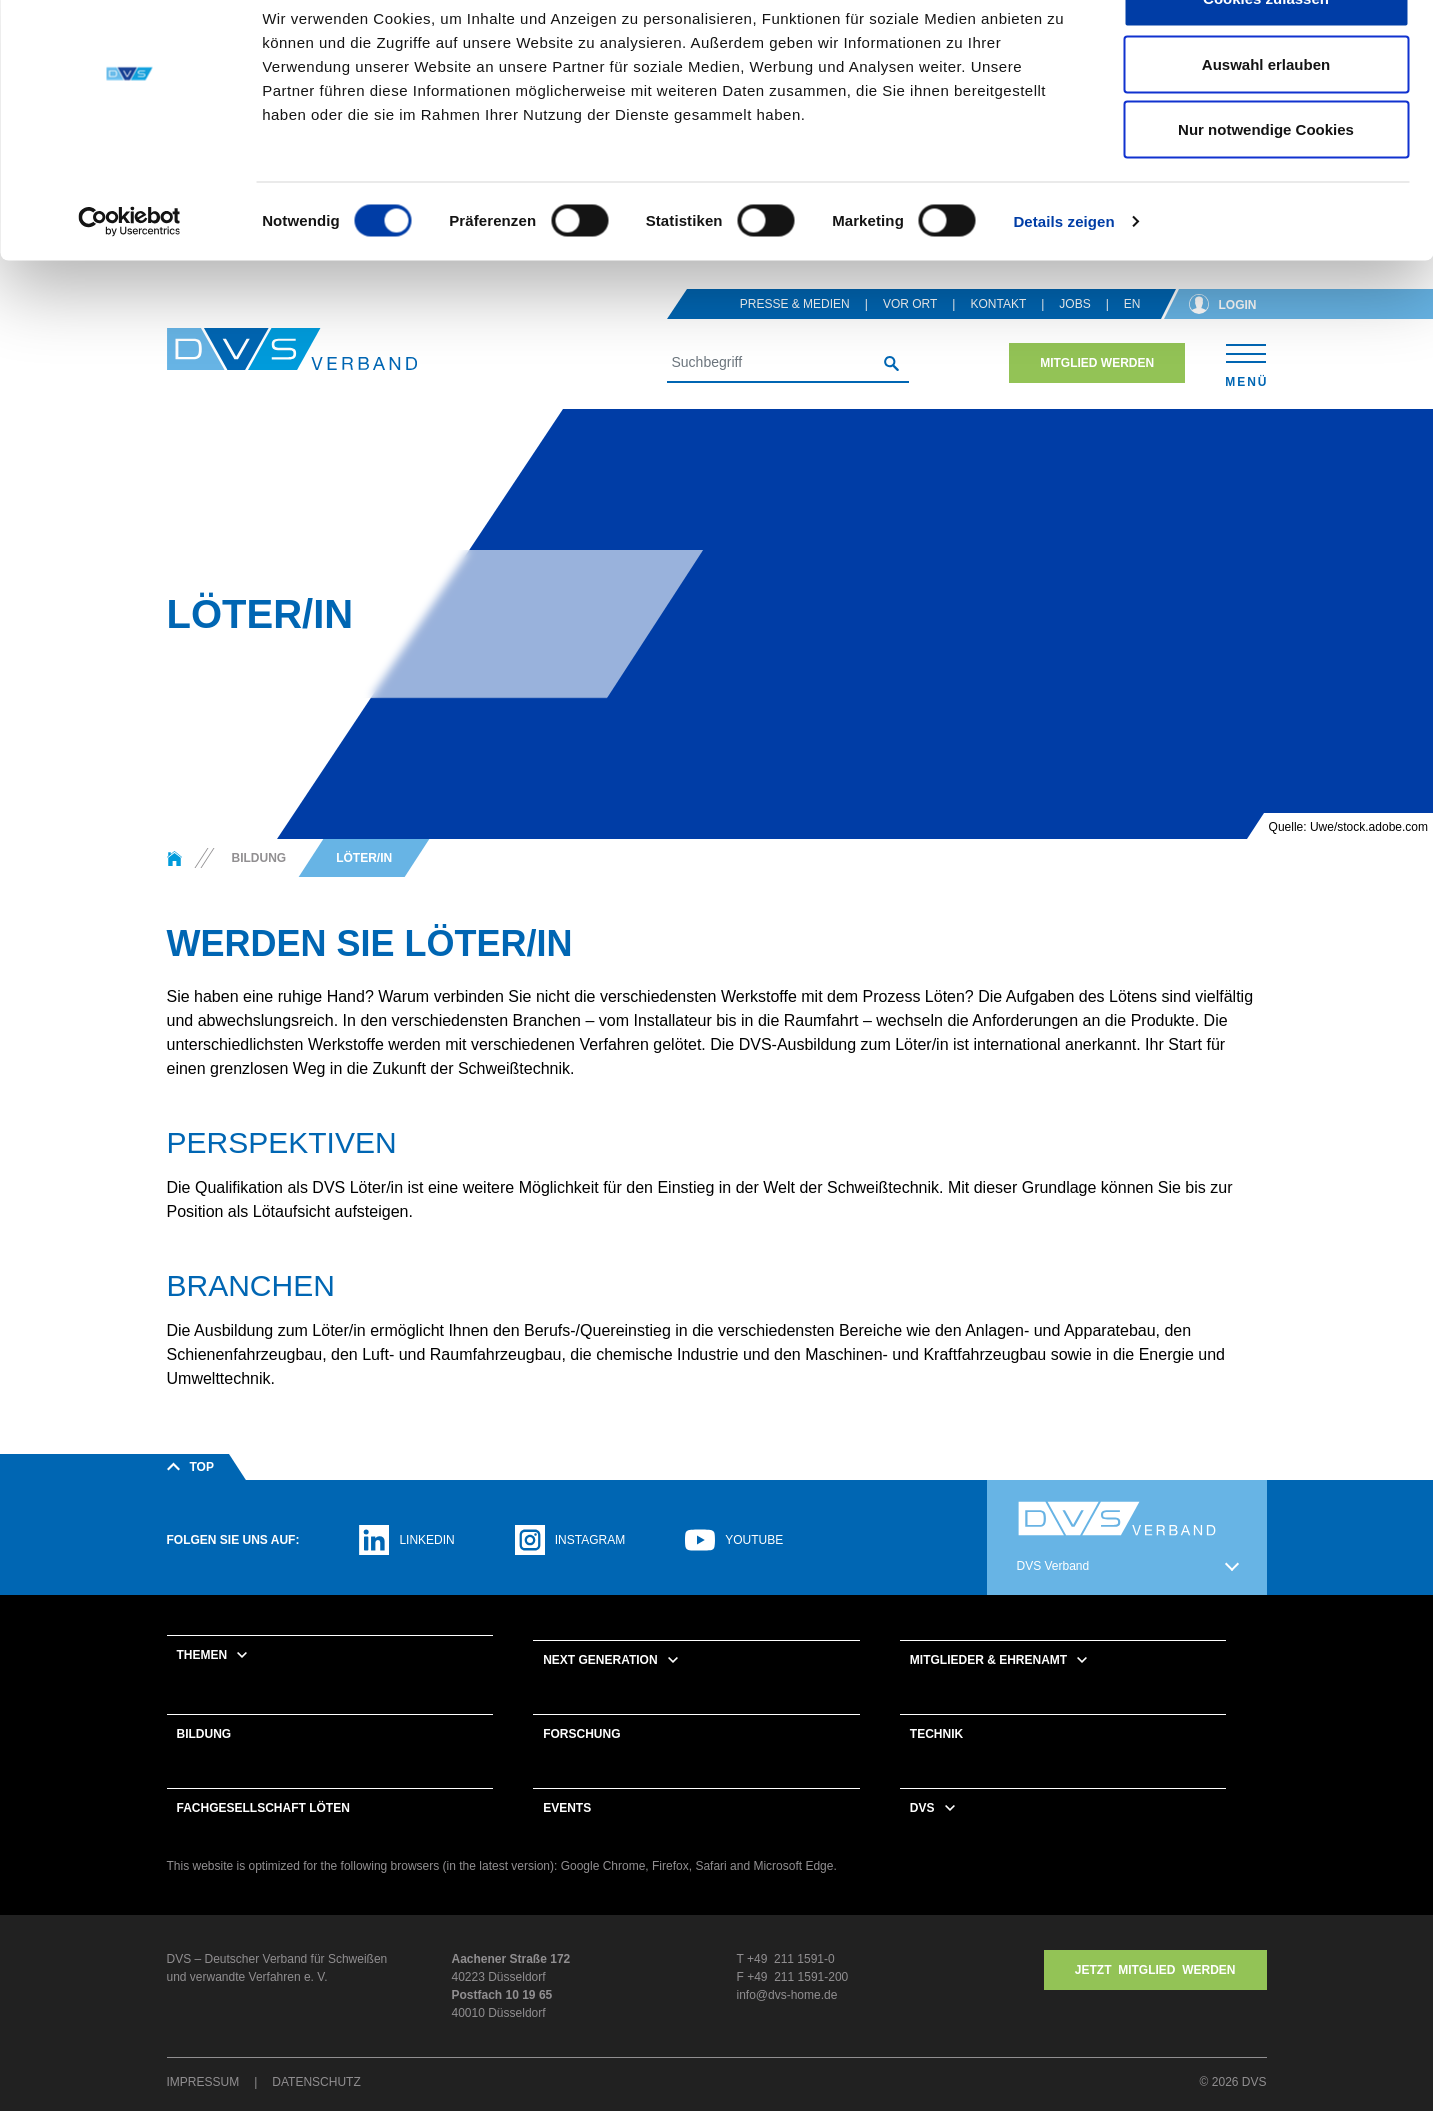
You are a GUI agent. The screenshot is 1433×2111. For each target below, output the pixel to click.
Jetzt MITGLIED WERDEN (1155, 1996)
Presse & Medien (795, 330)
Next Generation (600, 1686)
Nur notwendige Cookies (1266, 183)
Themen (202, 1681)
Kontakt (998, 330)
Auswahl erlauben (1266, 118)
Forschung (581, 1760)
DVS (922, 1834)
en (1132, 330)
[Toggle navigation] (1245, 388)
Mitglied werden (1097, 389)
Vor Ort (910, 330)
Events (567, 1834)
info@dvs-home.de (787, 2021)
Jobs (1074, 330)
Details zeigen (1063, 275)
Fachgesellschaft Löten (263, 1834)
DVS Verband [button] (1053, 1592)
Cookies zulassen (1266, 52)
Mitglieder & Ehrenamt (988, 1686)
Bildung (204, 1760)
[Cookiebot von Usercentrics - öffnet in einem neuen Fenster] (129, 276)
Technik (936, 1760)
